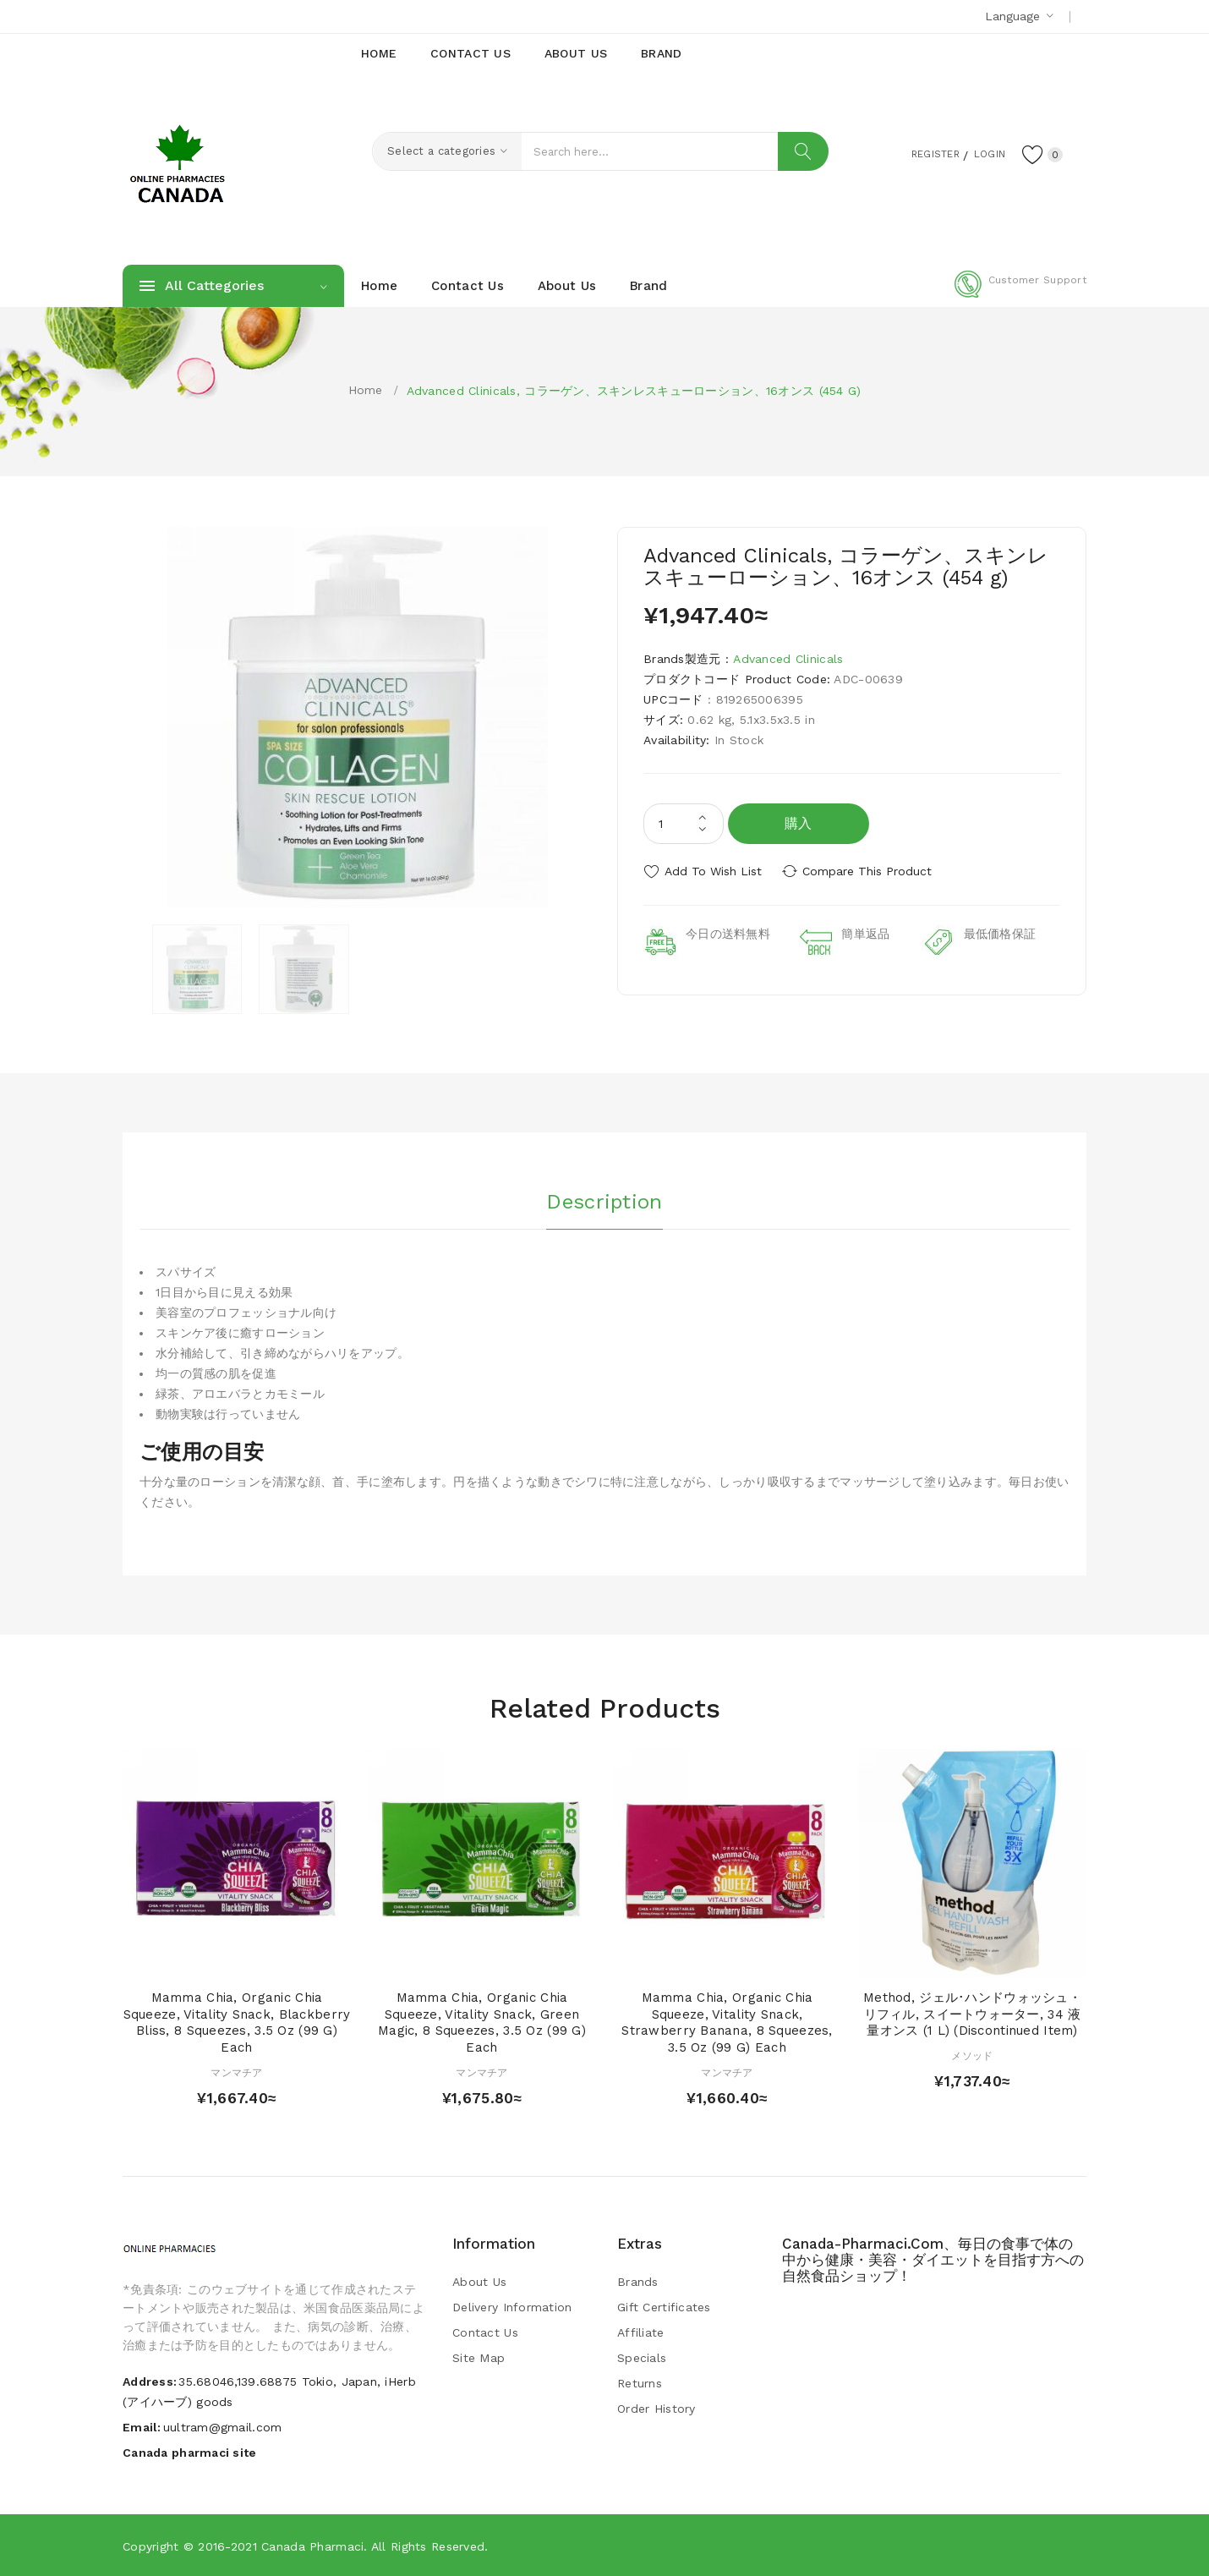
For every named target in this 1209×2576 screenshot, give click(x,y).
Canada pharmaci (312, 2546)
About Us (479, 2281)
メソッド (972, 2056)
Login (981, 153)
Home (365, 390)
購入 (798, 823)
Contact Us (485, 2332)
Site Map (478, 2358)
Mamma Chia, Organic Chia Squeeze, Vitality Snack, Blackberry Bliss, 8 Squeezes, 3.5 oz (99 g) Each (237, 2022)
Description (604, 1200)
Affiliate (641, 2332)
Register (918, 153)
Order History (656, 2408)
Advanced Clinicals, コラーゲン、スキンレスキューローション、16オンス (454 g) (634, 390)
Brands (638, 2281)
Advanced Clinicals (788, 659)
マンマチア (236, 2073)
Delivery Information (512, 2307)
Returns (639, 2383)
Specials (641, 2358)
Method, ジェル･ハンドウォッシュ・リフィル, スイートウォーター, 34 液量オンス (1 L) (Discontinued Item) (972, 2014)
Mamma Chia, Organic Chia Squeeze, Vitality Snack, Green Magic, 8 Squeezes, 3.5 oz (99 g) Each (482, 2022)
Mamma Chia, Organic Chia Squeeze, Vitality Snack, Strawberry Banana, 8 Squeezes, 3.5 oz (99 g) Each (726, 2022)
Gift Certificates (664, 2307)
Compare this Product (871, 871)
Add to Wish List (713, 871)
